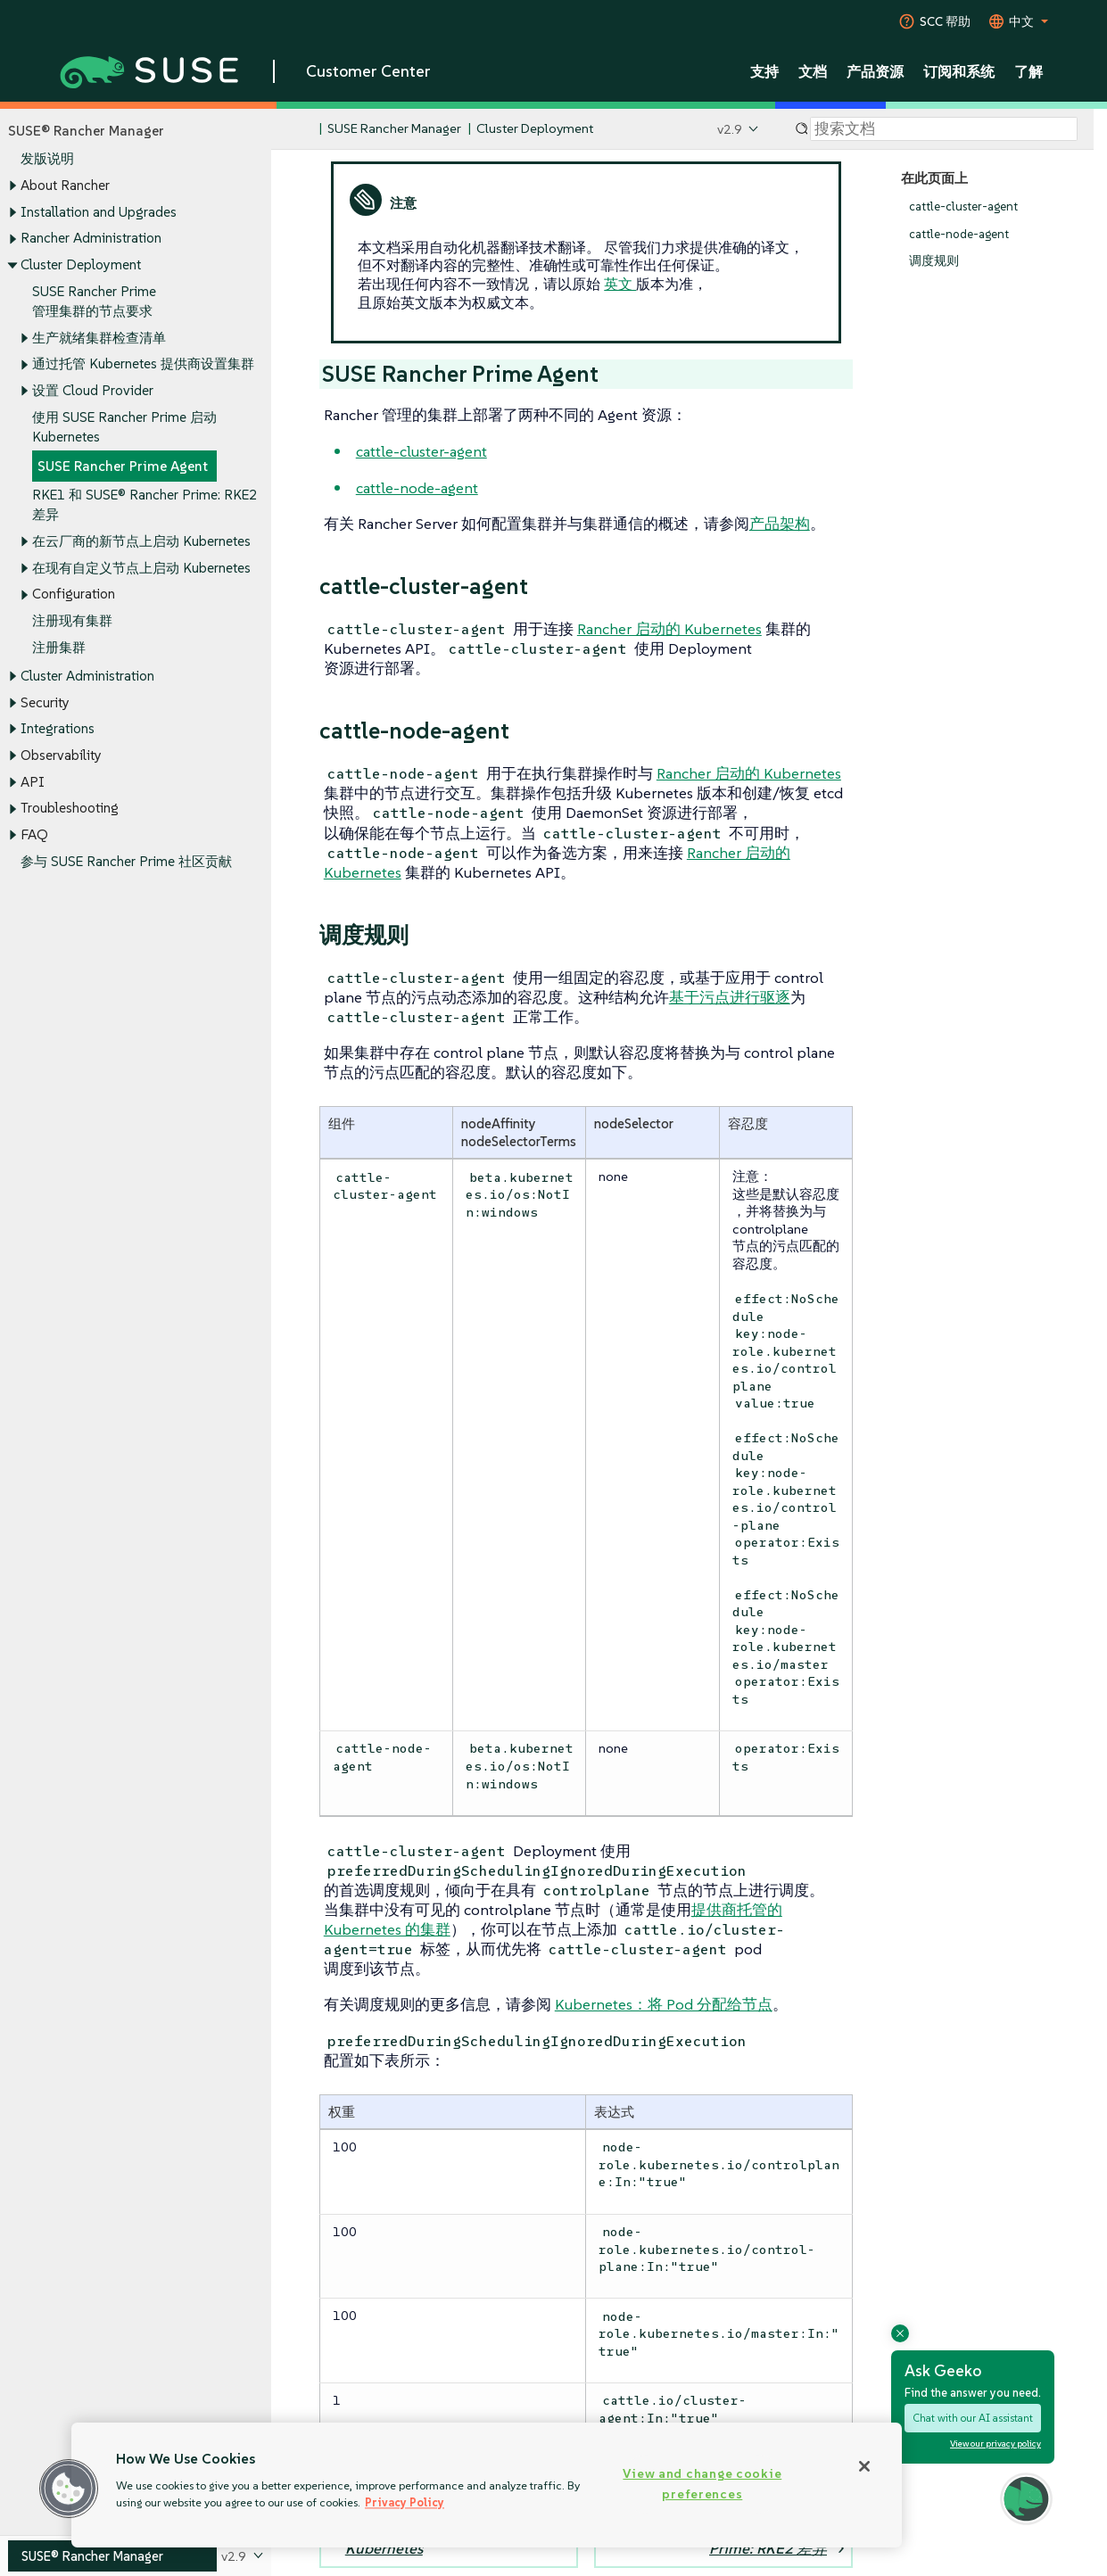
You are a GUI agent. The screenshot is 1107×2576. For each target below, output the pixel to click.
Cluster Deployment (81, 264)
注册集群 (59, 647)
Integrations (58, 729)
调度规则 (934, 261)
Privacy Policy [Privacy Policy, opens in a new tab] (404, 2502)
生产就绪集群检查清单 (99, 337)
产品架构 (779, 523)
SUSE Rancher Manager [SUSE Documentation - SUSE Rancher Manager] (394, 128)
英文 (620, 284)
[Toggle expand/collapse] (12, 186)
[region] (486, 2485)
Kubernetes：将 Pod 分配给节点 (663, 2004)
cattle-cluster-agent (963, 206)
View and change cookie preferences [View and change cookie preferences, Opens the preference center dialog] (702, 2483)
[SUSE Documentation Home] (303, 130)
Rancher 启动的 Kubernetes (669, 629)
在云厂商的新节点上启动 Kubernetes (141, 541)
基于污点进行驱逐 (729, 997)
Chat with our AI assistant (973, 2417)
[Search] (944, 129)
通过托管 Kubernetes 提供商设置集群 (143, 364)
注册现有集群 (72, 620)
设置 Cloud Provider (92, 390)
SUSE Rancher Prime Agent (122, 466)
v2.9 (729, 128)
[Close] (864, 2466)
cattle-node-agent (959, 234)
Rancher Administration (91, 238)
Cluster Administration (87, 675)
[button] (68, 2488)
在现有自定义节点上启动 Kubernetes (141, 567)
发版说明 (47, 159)
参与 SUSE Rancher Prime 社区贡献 (126, 861)
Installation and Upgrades (99, 211)
